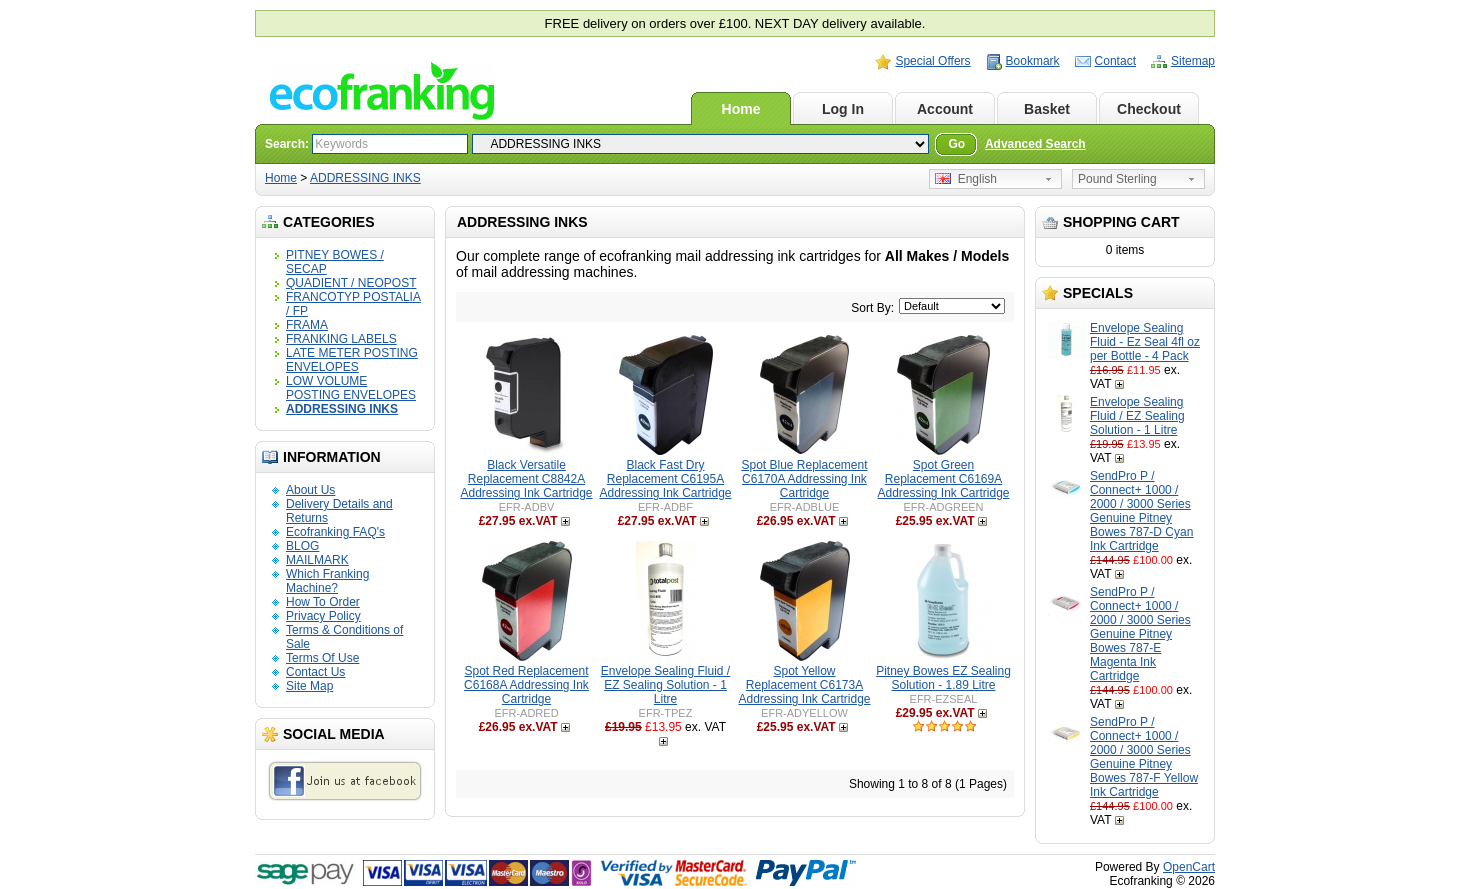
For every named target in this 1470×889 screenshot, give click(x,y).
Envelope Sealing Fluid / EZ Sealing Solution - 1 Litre (1137, 416)
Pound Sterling (1117, 179)
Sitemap (1193, 61)
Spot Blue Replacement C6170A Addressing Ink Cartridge (804, 479)
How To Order (323, 602)
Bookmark (1033, 61)
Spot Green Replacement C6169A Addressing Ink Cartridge (943, 479)
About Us (310, 490)
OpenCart (1189, 867)
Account (945, 109)
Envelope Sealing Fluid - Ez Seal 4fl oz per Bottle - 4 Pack (1145, 342)
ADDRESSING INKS (365, 178)
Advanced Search (1035, 144)
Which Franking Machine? (327, 581)
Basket (1047, 109)
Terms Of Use (322, 658)
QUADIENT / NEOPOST (351, 283)
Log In (843, 109)
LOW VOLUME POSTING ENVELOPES (351, 388)
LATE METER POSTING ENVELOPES (352, 360)
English (966, 179)
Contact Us (315, 672)
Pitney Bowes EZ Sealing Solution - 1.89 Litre (943, 678)
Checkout (1149, 109)
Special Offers (932, 61)
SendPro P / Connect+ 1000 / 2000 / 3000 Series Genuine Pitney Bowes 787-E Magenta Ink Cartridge (1140, 634)
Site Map (309, 686)
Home (741, 109)
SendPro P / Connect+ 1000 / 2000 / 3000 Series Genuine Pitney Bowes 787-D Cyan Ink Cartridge (1141, 511)
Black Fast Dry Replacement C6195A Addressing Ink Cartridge (665, 479)
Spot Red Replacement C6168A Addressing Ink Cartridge (526, 685)
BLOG (302, 546)
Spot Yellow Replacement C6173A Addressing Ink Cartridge (804, 685)
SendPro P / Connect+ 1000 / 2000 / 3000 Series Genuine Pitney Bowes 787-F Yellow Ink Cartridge (1144, 757)
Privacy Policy (323, 616)
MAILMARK (317, 560)
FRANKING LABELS (341, 339)
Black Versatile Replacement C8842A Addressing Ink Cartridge (526, 479)
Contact (1115, 61)
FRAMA (307, 325)
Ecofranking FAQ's (335, 532)
